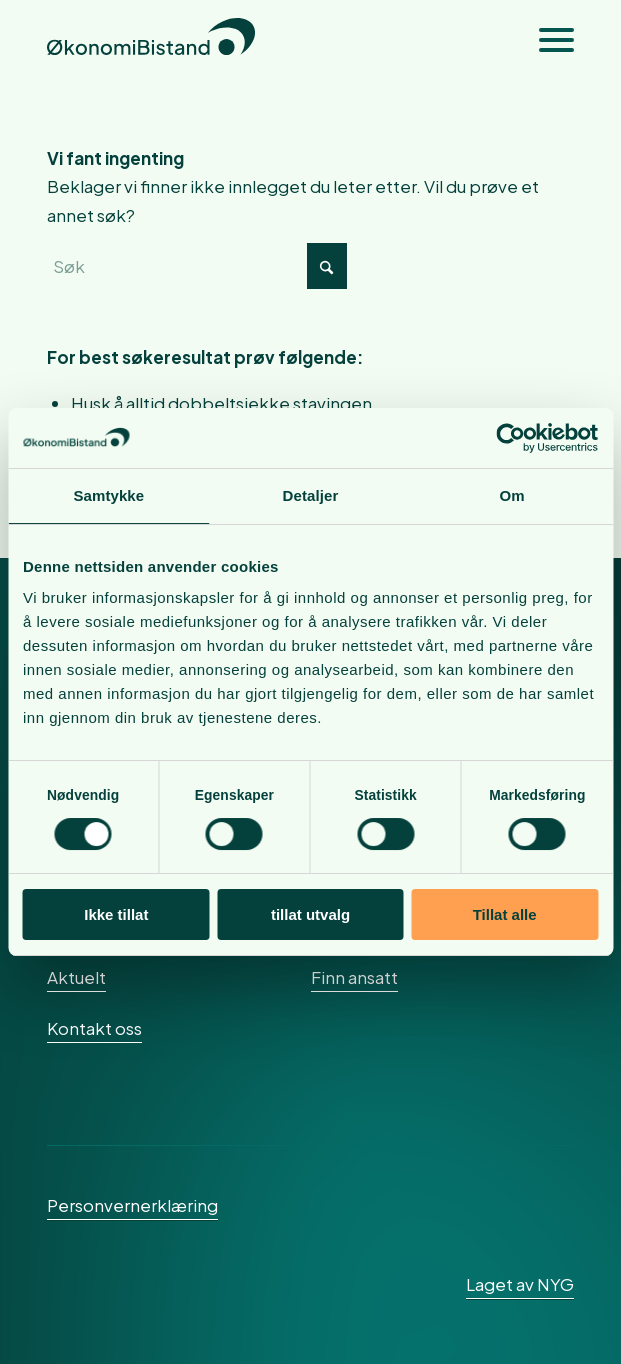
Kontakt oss (94, 1028)
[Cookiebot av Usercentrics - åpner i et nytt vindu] (510, 438)
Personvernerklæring (132, 1205)
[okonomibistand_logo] (258, 40)
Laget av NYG (520, 1284)
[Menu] (546, 40)
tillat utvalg (310, 914)
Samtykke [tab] (108, 495)
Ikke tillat (116, 914)
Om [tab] (512, 495)
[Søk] (197, 266)
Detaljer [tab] (311, 495)
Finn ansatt (354, 977)
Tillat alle (505, 914)
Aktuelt (76, 977)
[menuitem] (546, 40)
